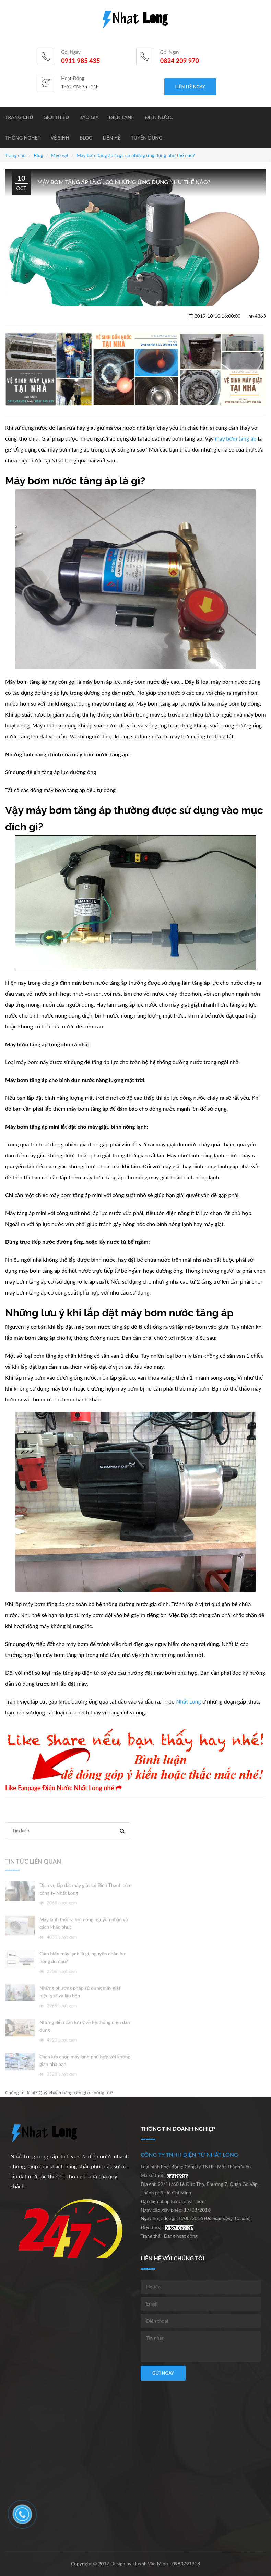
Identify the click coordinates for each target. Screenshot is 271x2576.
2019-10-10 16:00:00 (214, 316)
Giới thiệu (56, 117)
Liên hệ (111, 138)
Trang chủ (19, 117)
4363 (257, 316)
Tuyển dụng (147, 138)
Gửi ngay (163, 2373)
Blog (86, 138)
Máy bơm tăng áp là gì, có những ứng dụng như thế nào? (135, 155)
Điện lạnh (122, 117)
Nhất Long (188, 1701)
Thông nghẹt (22, 138)
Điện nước (159, 117)
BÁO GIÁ (89, 117)
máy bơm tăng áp (235, 438)
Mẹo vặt (59, 155)
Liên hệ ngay (190, 86)
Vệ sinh (60, 138)
